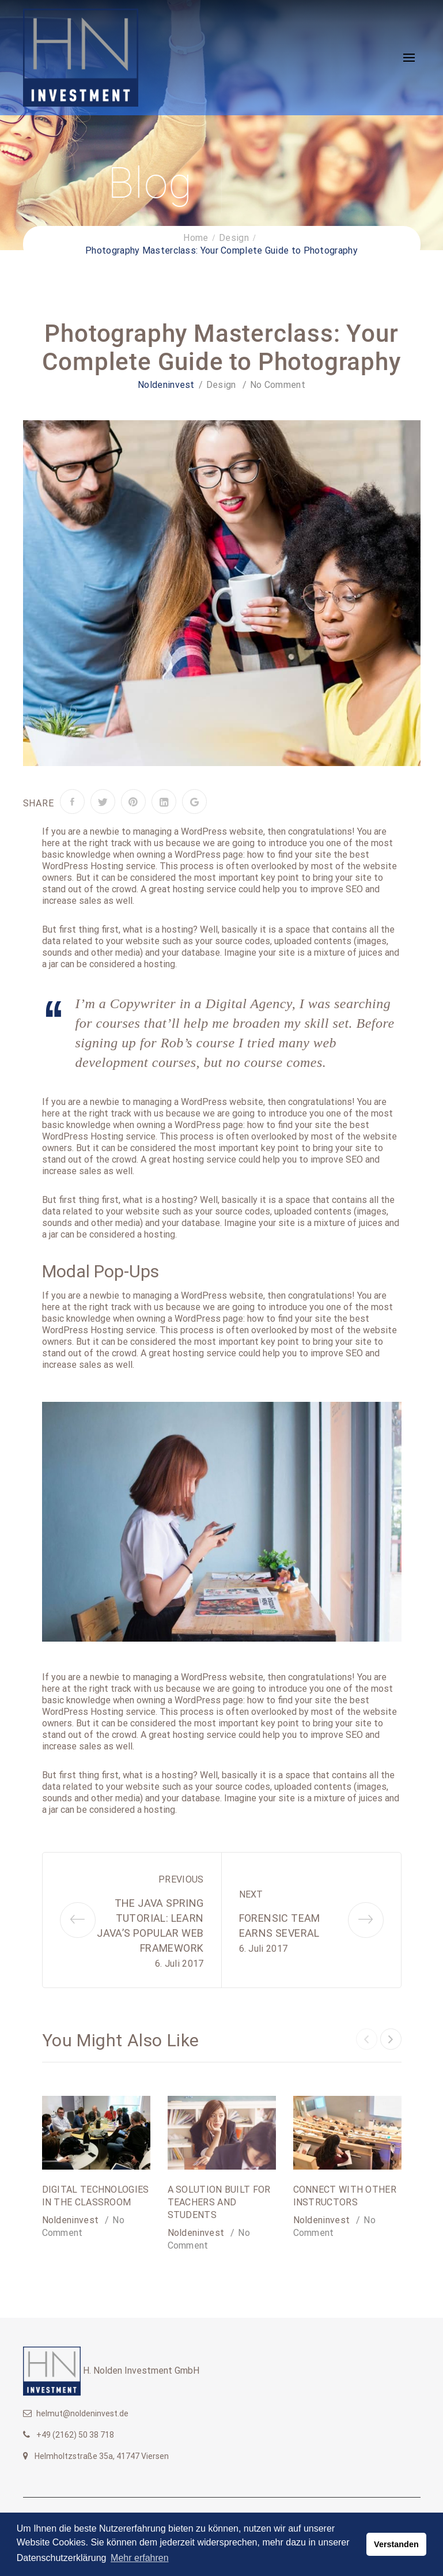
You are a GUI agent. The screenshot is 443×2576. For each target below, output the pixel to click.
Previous (180, 1879)
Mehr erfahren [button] (140, 2558)
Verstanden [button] (396, 2544)
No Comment (277, 384)
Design (221, 384)
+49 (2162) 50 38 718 (75, 2434)
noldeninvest (166, 384)
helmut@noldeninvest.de (82, 2413)
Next (251, 1894)
